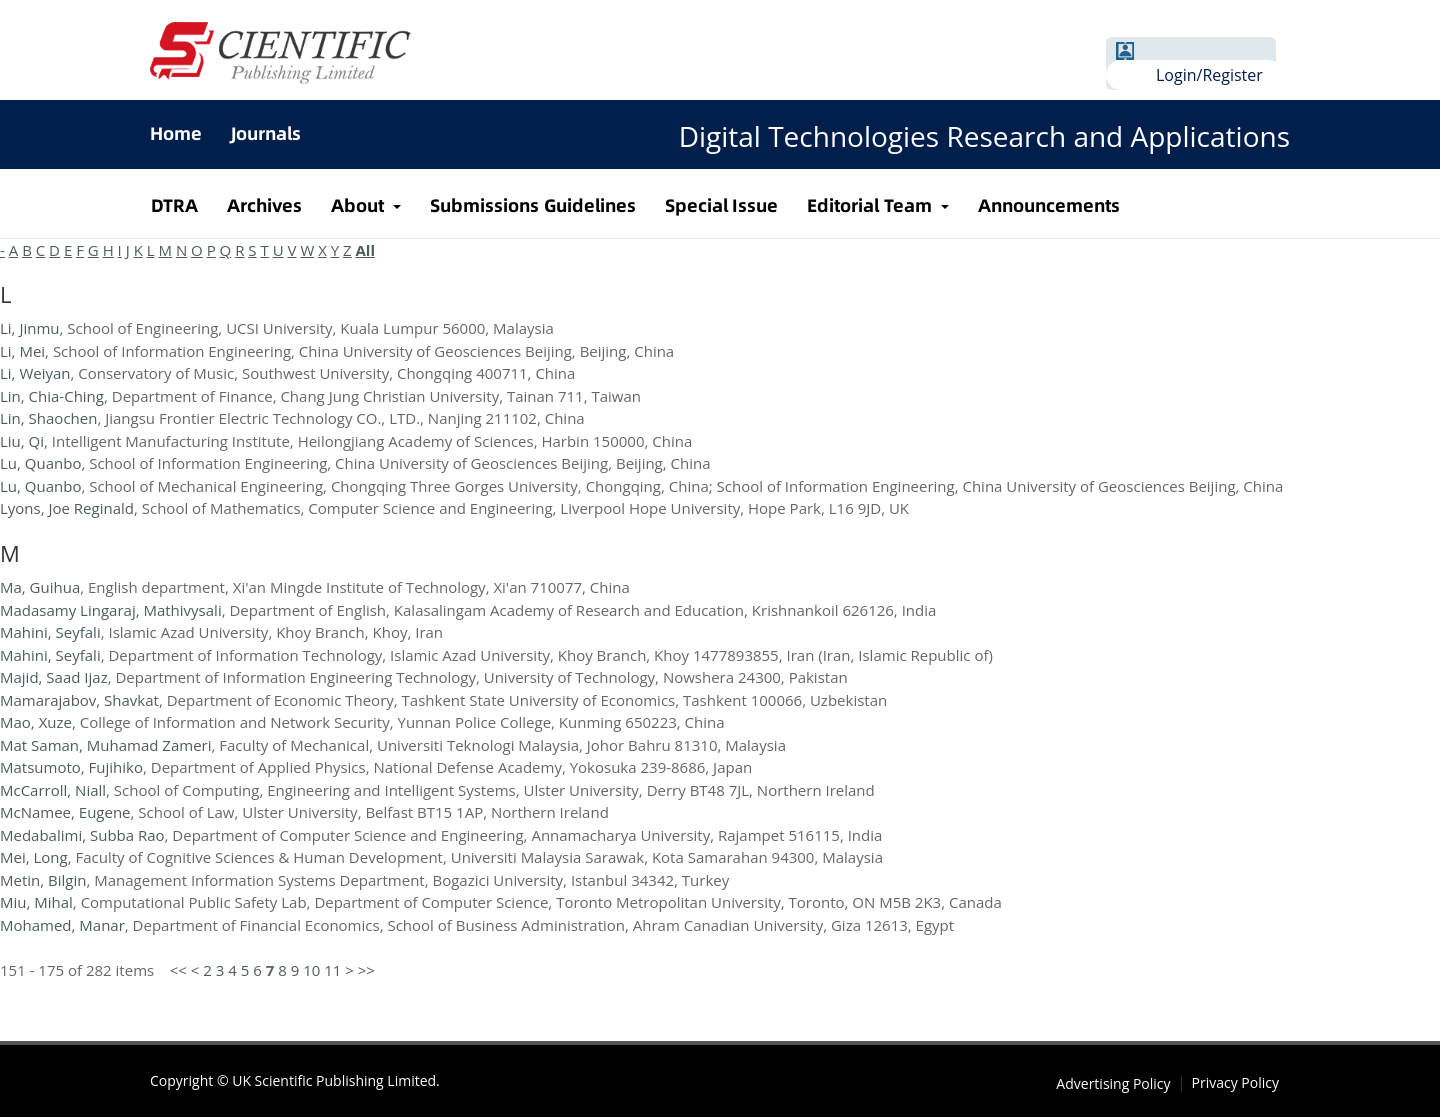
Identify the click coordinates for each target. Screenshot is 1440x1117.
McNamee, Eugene (65, 812)
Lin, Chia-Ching (52, 396)
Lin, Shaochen (48, 418)
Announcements (1049, 205)
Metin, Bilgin (43, 880)
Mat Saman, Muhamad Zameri (106, 745)
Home (176, 133)
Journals (266, 133)
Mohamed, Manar (62, 925)
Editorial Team (871, 205)
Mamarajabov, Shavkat (79, 700)
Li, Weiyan (35, 373)
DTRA (174, 205)
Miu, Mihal (36, 902)
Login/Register (1209, 75)
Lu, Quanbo (40, 463)
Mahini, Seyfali (50, 632)
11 (332, 970)
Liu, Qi (22, 441)
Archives (264, 205)
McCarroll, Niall (53, 790)
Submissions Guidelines (533, 205)
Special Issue (722, 205)
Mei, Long (34, 857)
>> (366, 970)
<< (178, 970)
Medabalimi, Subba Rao (82, 835)
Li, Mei (22, 351)
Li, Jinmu (30, 328)
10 (311, 970)
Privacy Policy (1235, 1083)
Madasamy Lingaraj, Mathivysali (111, 610)
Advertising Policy (1113, 1084)
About (360, 205)
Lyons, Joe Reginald (67, 508)
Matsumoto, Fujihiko (71, 767)
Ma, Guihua (40, 587)
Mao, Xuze (36, 722)
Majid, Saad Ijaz (54, 677)
